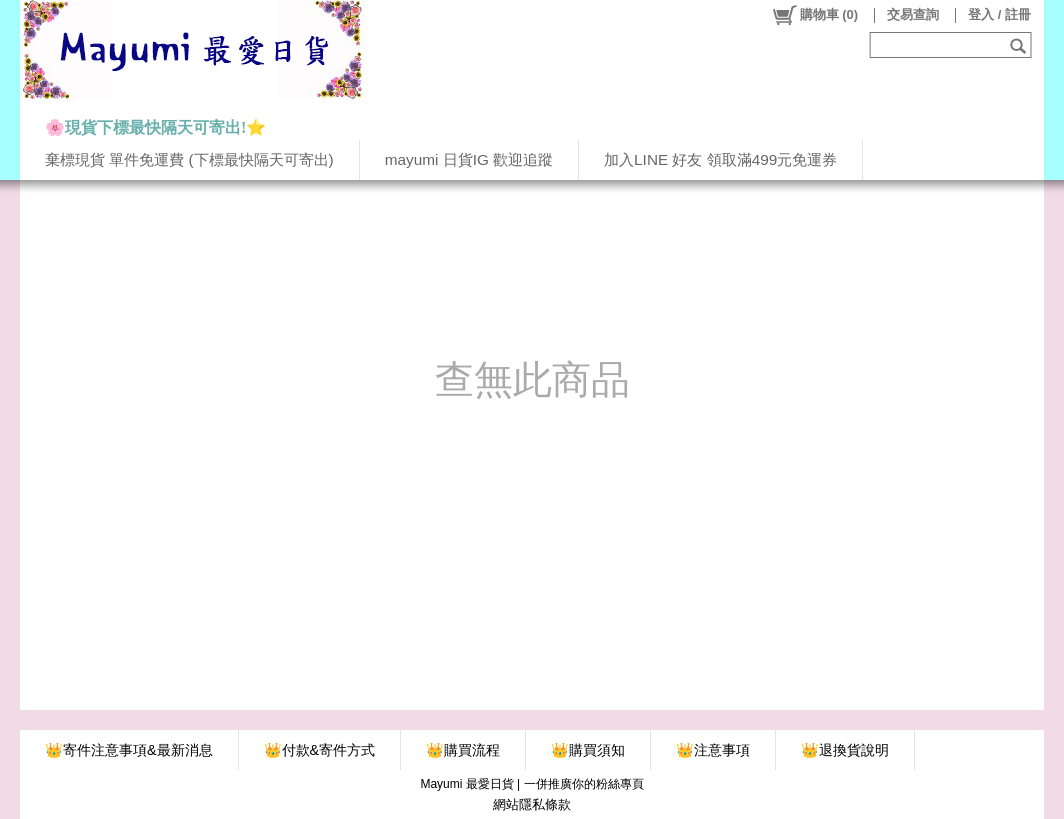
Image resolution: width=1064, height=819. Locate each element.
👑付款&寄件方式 (320, 750)
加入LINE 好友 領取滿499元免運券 (720, 159)
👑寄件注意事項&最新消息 (129, 750)
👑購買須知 (588, 750)
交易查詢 (913, 14)
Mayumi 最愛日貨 (466, 784)
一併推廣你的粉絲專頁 (584, 784)
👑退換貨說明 (845, 750)
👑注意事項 (713, 750)
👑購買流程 (463, 750)
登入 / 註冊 (999, 14)
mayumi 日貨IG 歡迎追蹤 (469, 159)
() (814, 15)
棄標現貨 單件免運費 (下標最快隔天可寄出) (189, 159)
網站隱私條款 (532, 804)
